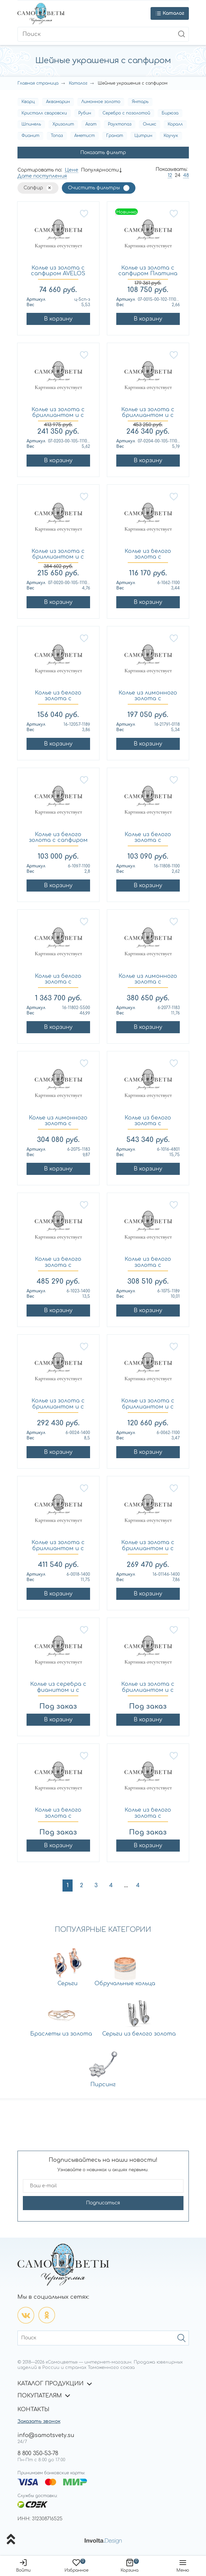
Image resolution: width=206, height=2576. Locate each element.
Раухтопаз (119, 124)
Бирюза (170, 113)
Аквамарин (58, 101)
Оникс (149, 124)
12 (170, 175)
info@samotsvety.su (45, 2435)
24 (177, 175)
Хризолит (63, 124)
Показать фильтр (103, 152)
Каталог (78, 83)
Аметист (84, 135)
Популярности (100, 170)
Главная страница (37, 83)
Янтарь (140, 101)
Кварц (28, 101)
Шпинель (31, 124)
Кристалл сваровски (44, 113)
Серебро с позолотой (126, 113)
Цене (71, 170)
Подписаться (103, 2202)
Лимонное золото (100, 101)
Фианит (30, 135)
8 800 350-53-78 (37, 2453)
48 (186, 175)
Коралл (175, 124)
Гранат (114, 135)
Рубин (84, 113)
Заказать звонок (38, 2421)
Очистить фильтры (94, 187)
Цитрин (143, 135)
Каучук (171, 135)
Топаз (57, 135)
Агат (90, 124)
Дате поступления (42, 176)
